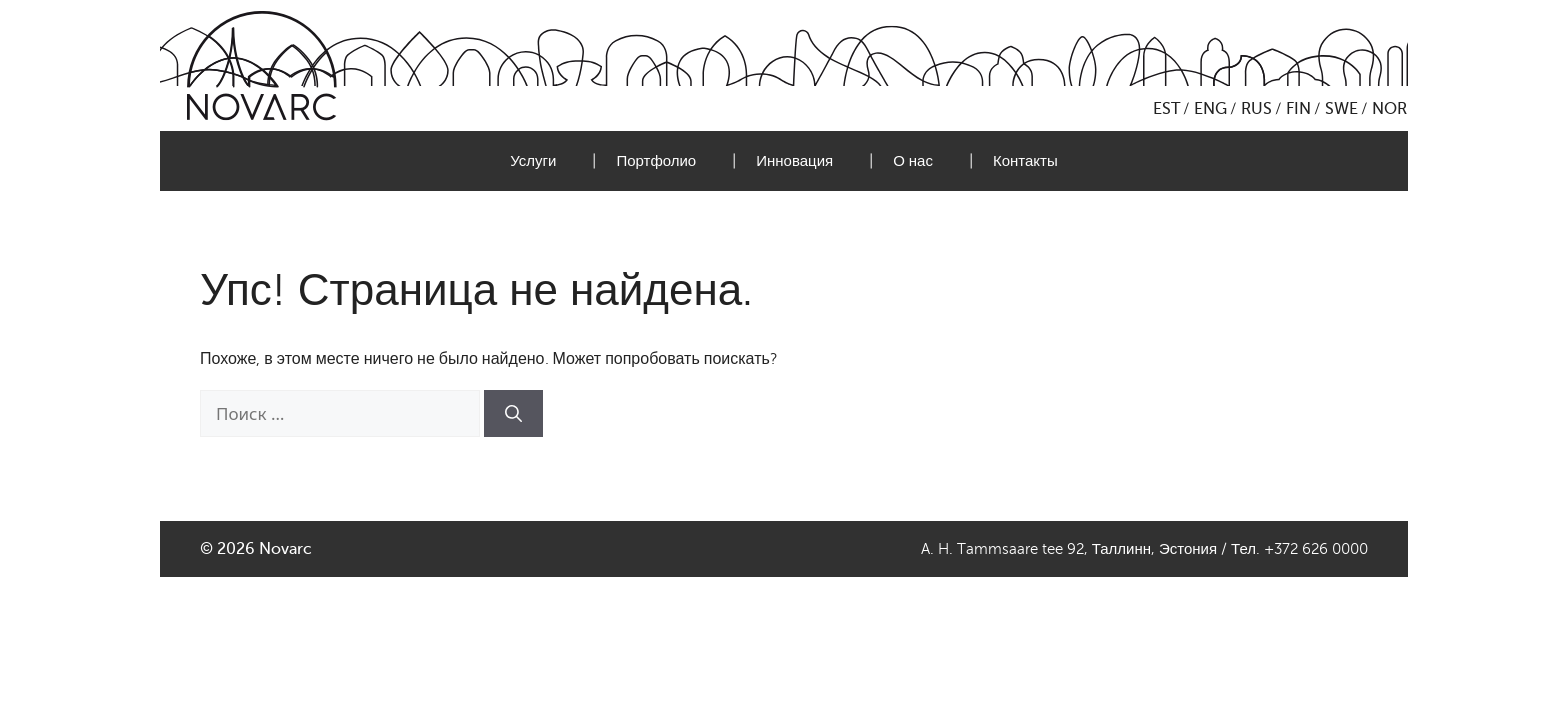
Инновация (794, 161)
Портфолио (656, 161)
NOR (1389, 109)
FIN (1298, 109)
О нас (913, 161)
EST (1166, 109)
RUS (1256, 109)
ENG (1210, 109)
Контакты (1025, 161)
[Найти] (513, 414)
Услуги (533, 161)
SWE (1341, 109)
